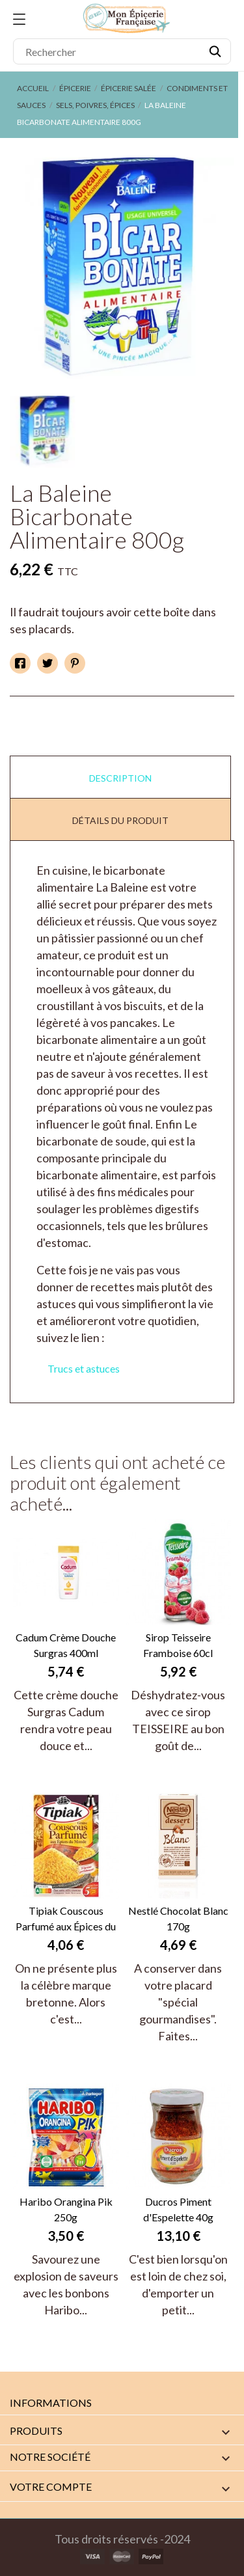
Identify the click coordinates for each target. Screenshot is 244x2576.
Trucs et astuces (83, 1368)
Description (120, 778)
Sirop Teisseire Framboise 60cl (178, 1645)
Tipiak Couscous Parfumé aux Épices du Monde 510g (66, 1919)
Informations (51, 2402)
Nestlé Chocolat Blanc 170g (178, 1918)
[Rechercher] (122, 51)
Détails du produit (120, 820)
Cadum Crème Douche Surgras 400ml (66, 1645)
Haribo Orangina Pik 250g (66, 2209)
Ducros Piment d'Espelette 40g (178, 2209)
